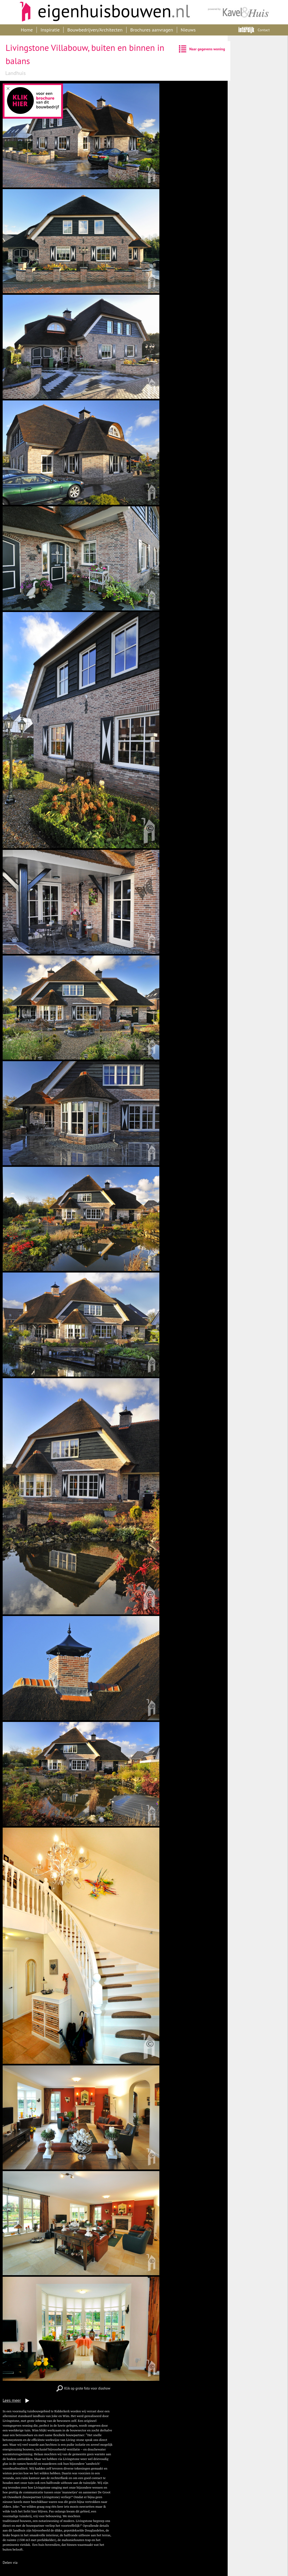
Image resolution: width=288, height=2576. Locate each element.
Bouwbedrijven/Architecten (95, 30)
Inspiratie (50, 30)
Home (27, 30)
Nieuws (188, 30)
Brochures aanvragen (151, 30)
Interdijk (246, 29)
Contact (264, 30)
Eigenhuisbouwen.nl (102, 12)
